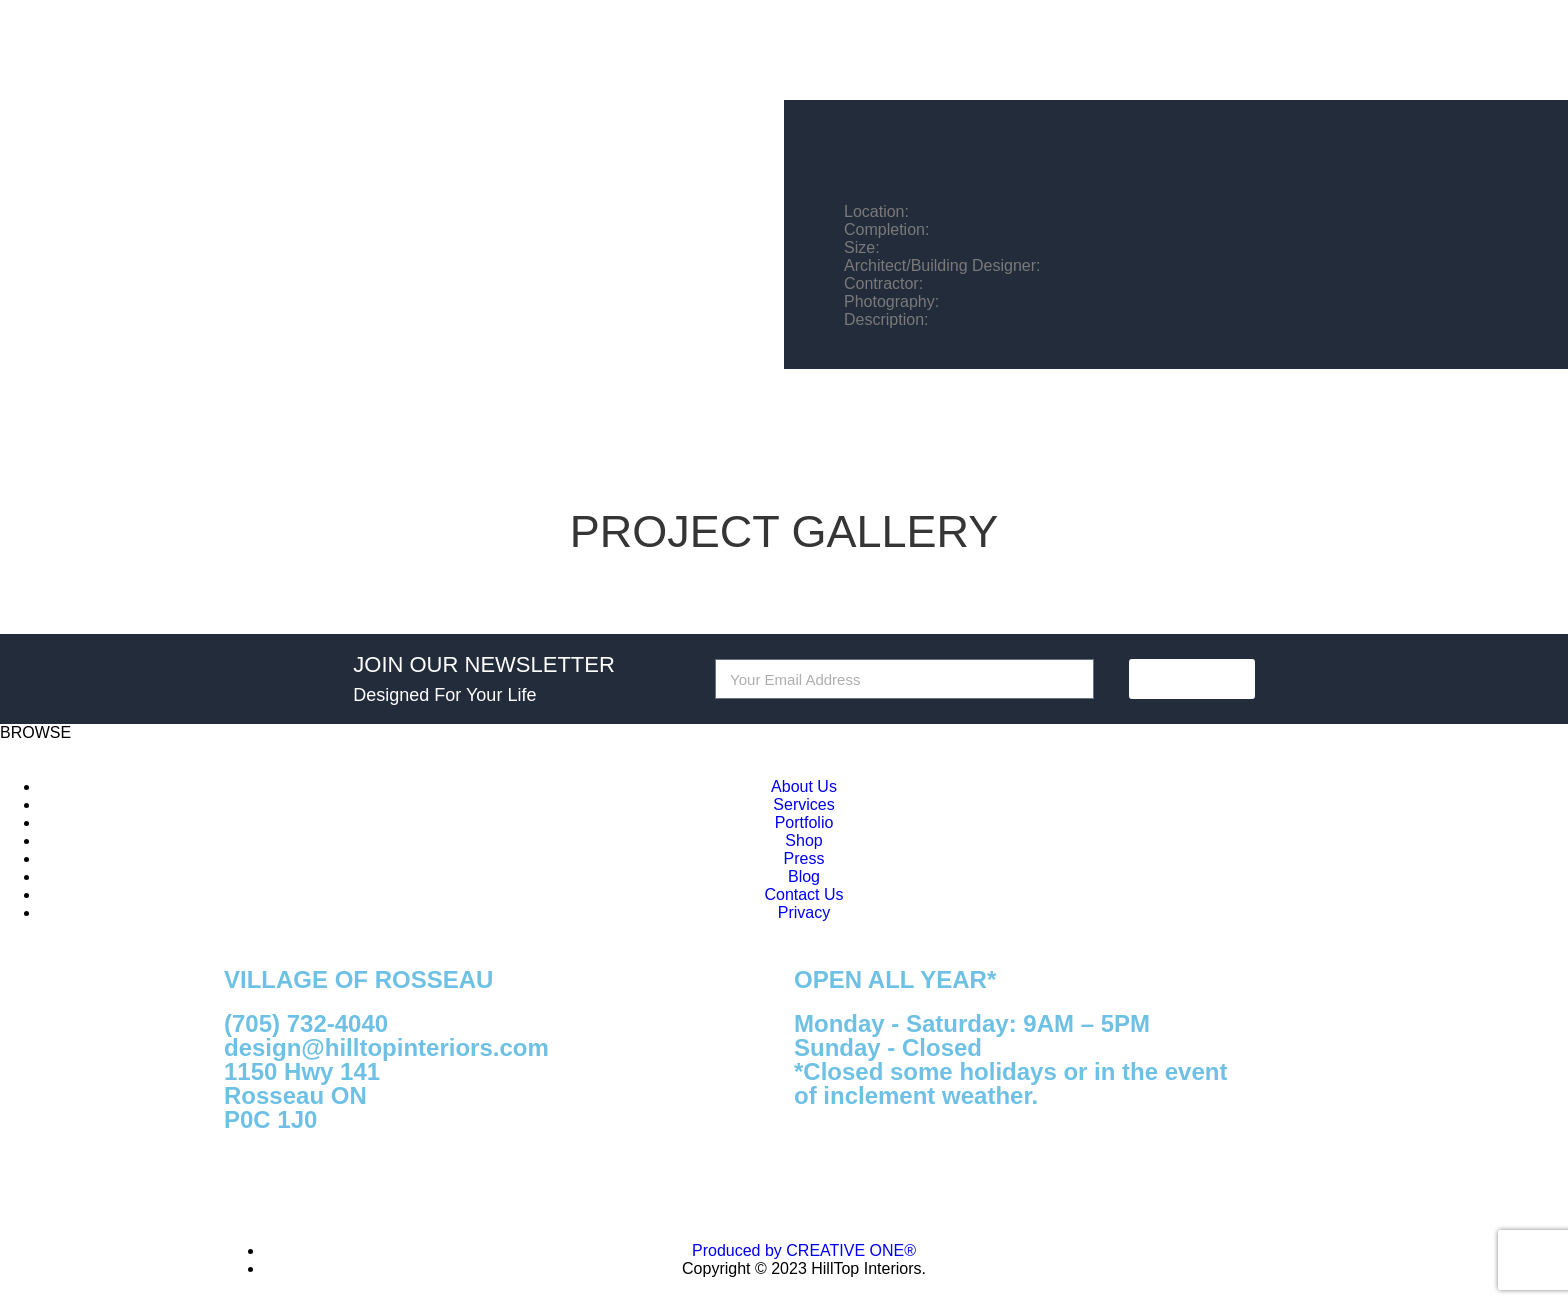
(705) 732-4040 (306, 1023)
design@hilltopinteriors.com (386, 1047)
